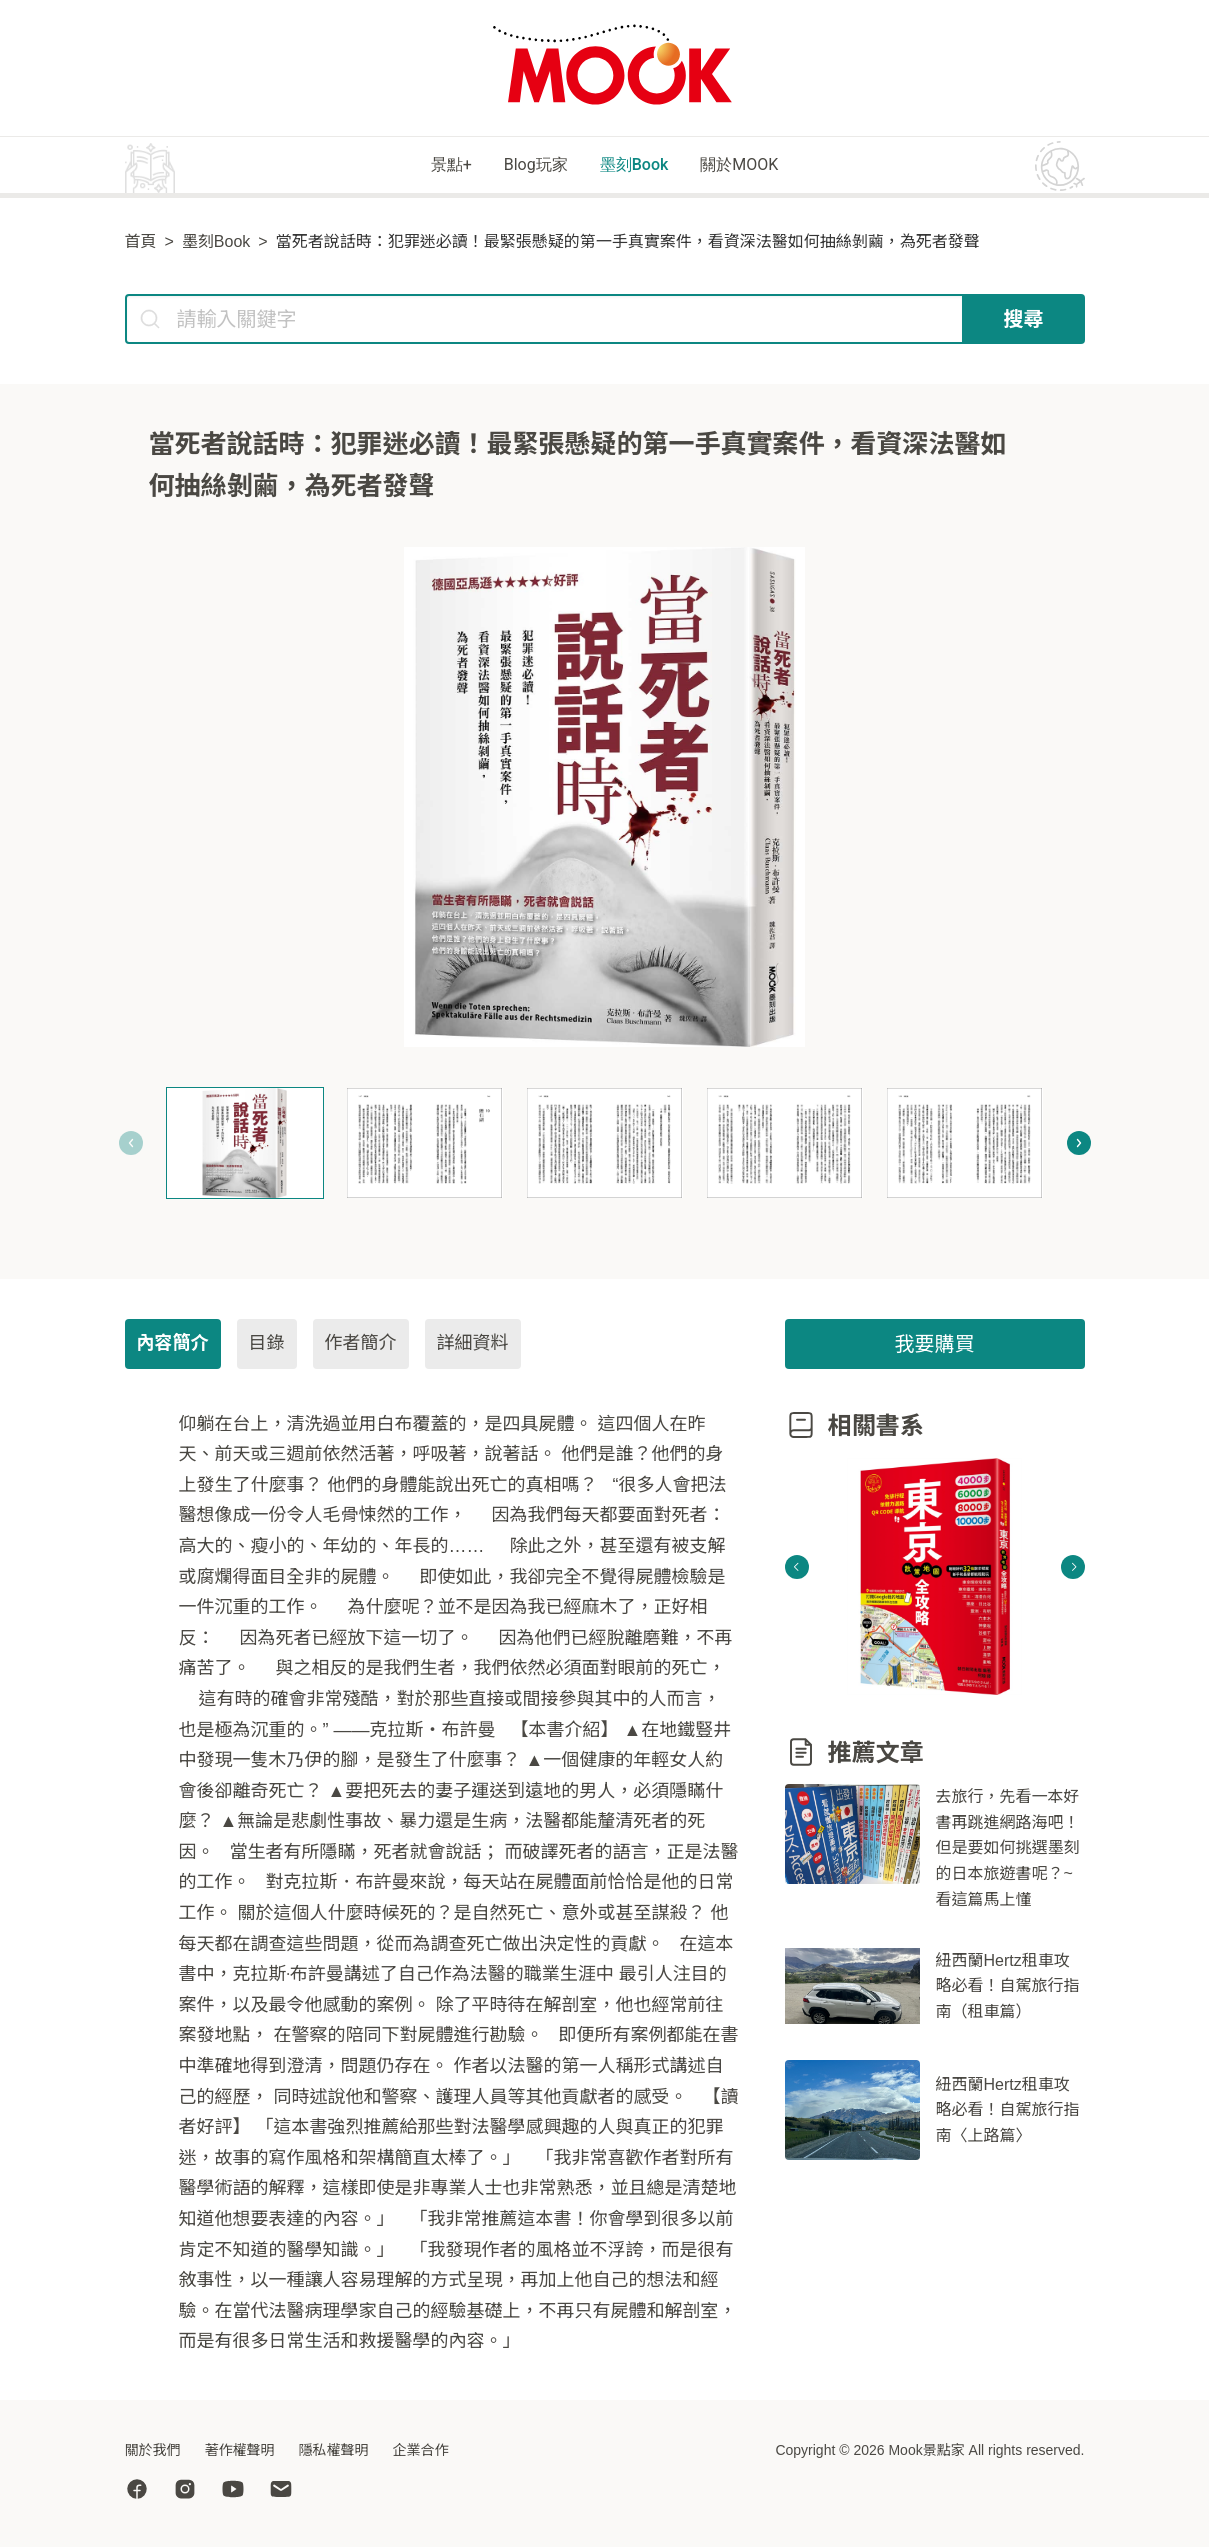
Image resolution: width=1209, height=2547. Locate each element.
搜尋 (1024, 322)
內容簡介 (173, 1346)
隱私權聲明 (334, 2450)
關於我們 (153, 2450)
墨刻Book (646, 166)
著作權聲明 (240, 2450)
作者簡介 (361, 1346)
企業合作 (421, 2450)
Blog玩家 (518, 166)
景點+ (405, 166)
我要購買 (935, 1347)
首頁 (141, 244)
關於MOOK (783, 166)
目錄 (267, 1346)
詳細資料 (473, 1346)
